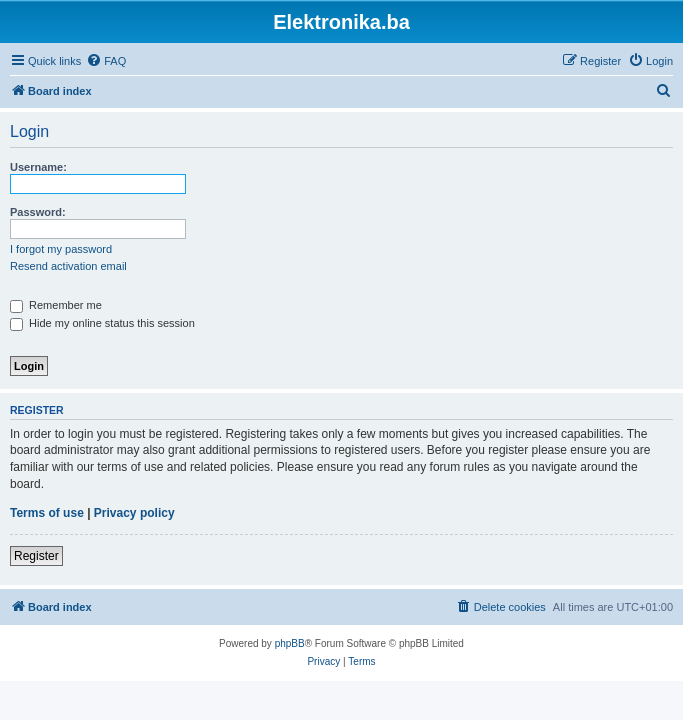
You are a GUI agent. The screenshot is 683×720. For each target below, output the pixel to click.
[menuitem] (106, 61)
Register (36, 556)
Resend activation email (68, 266)
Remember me (56, 305)
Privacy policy (134, 513)
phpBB (290, 643)
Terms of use (47, 513)
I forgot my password (61, 249)
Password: (38, 212)
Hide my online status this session (102, 323)
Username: (38, 167)
